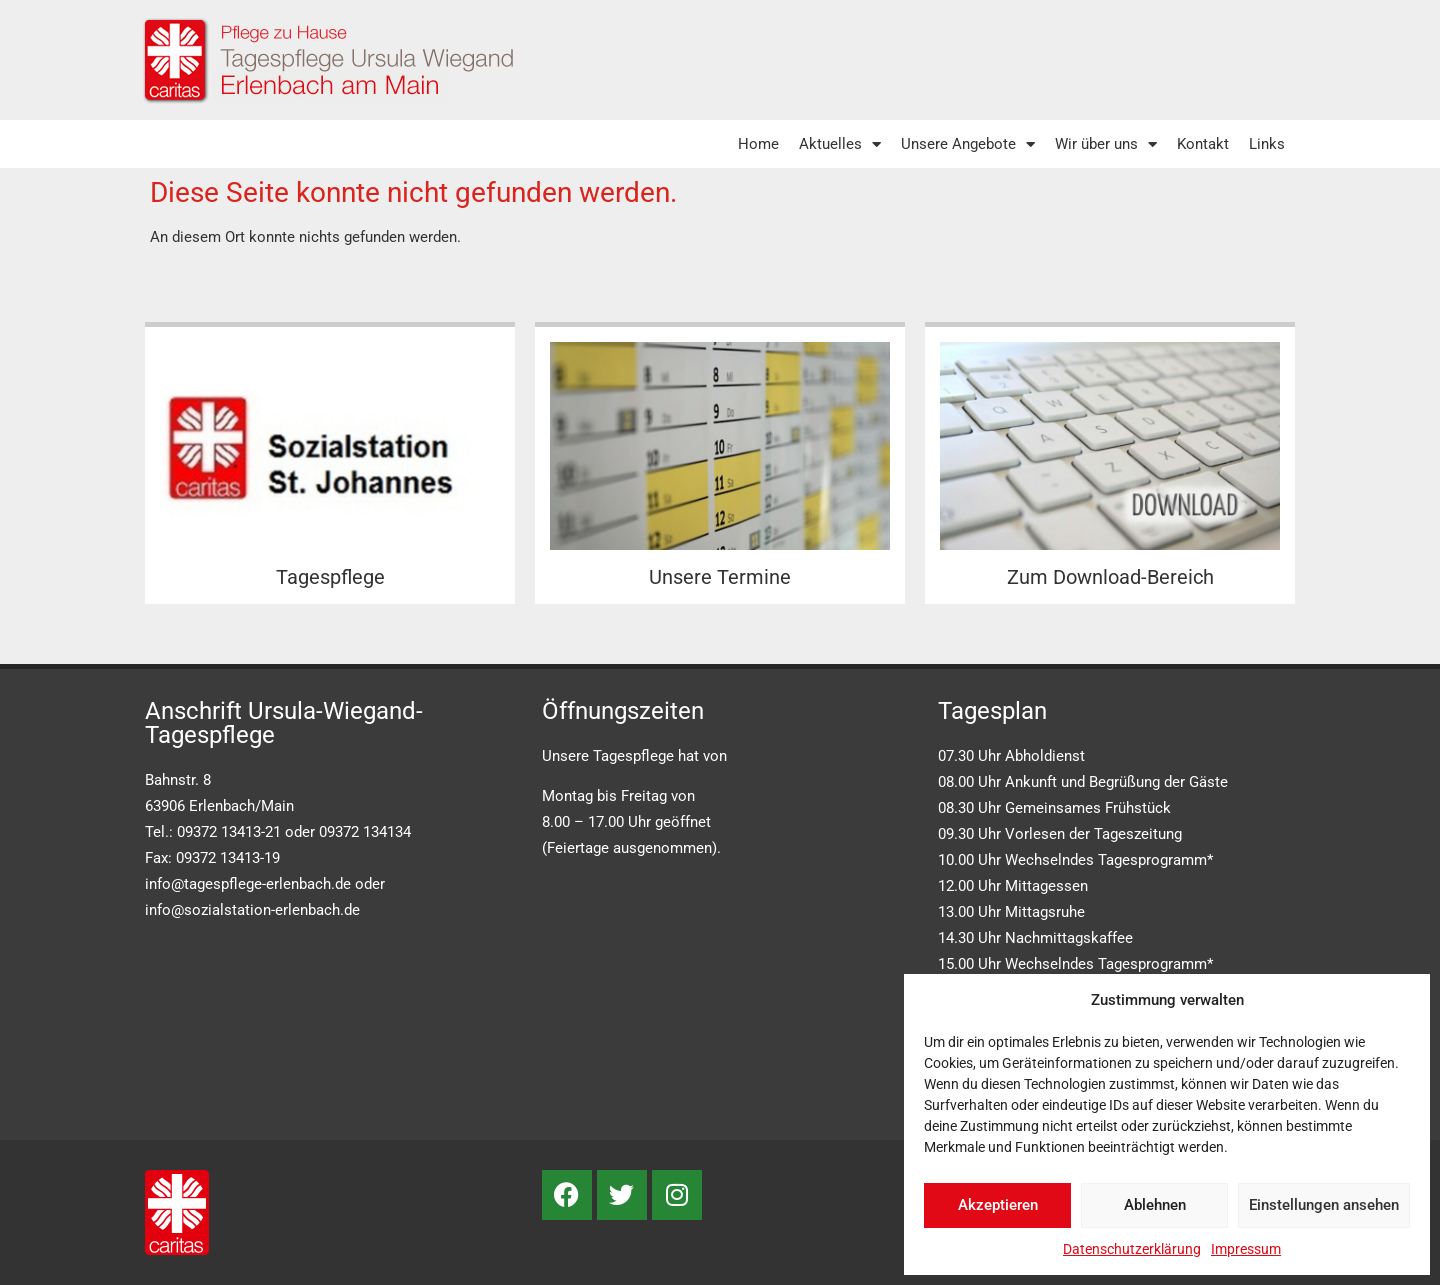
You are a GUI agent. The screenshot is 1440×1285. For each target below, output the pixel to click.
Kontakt (1203, 144)
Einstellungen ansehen (1324, 1205)
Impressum (1246, 1249)
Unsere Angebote (968, 144)
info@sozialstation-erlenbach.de (252, 910)
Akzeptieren (998, 1205)
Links (1267, 144)
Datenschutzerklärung (1132, 1249)
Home (758, 144)
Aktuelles (840, 144)
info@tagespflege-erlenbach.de (248, 884)
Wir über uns (1106, 144)
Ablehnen (1155, 1205)
